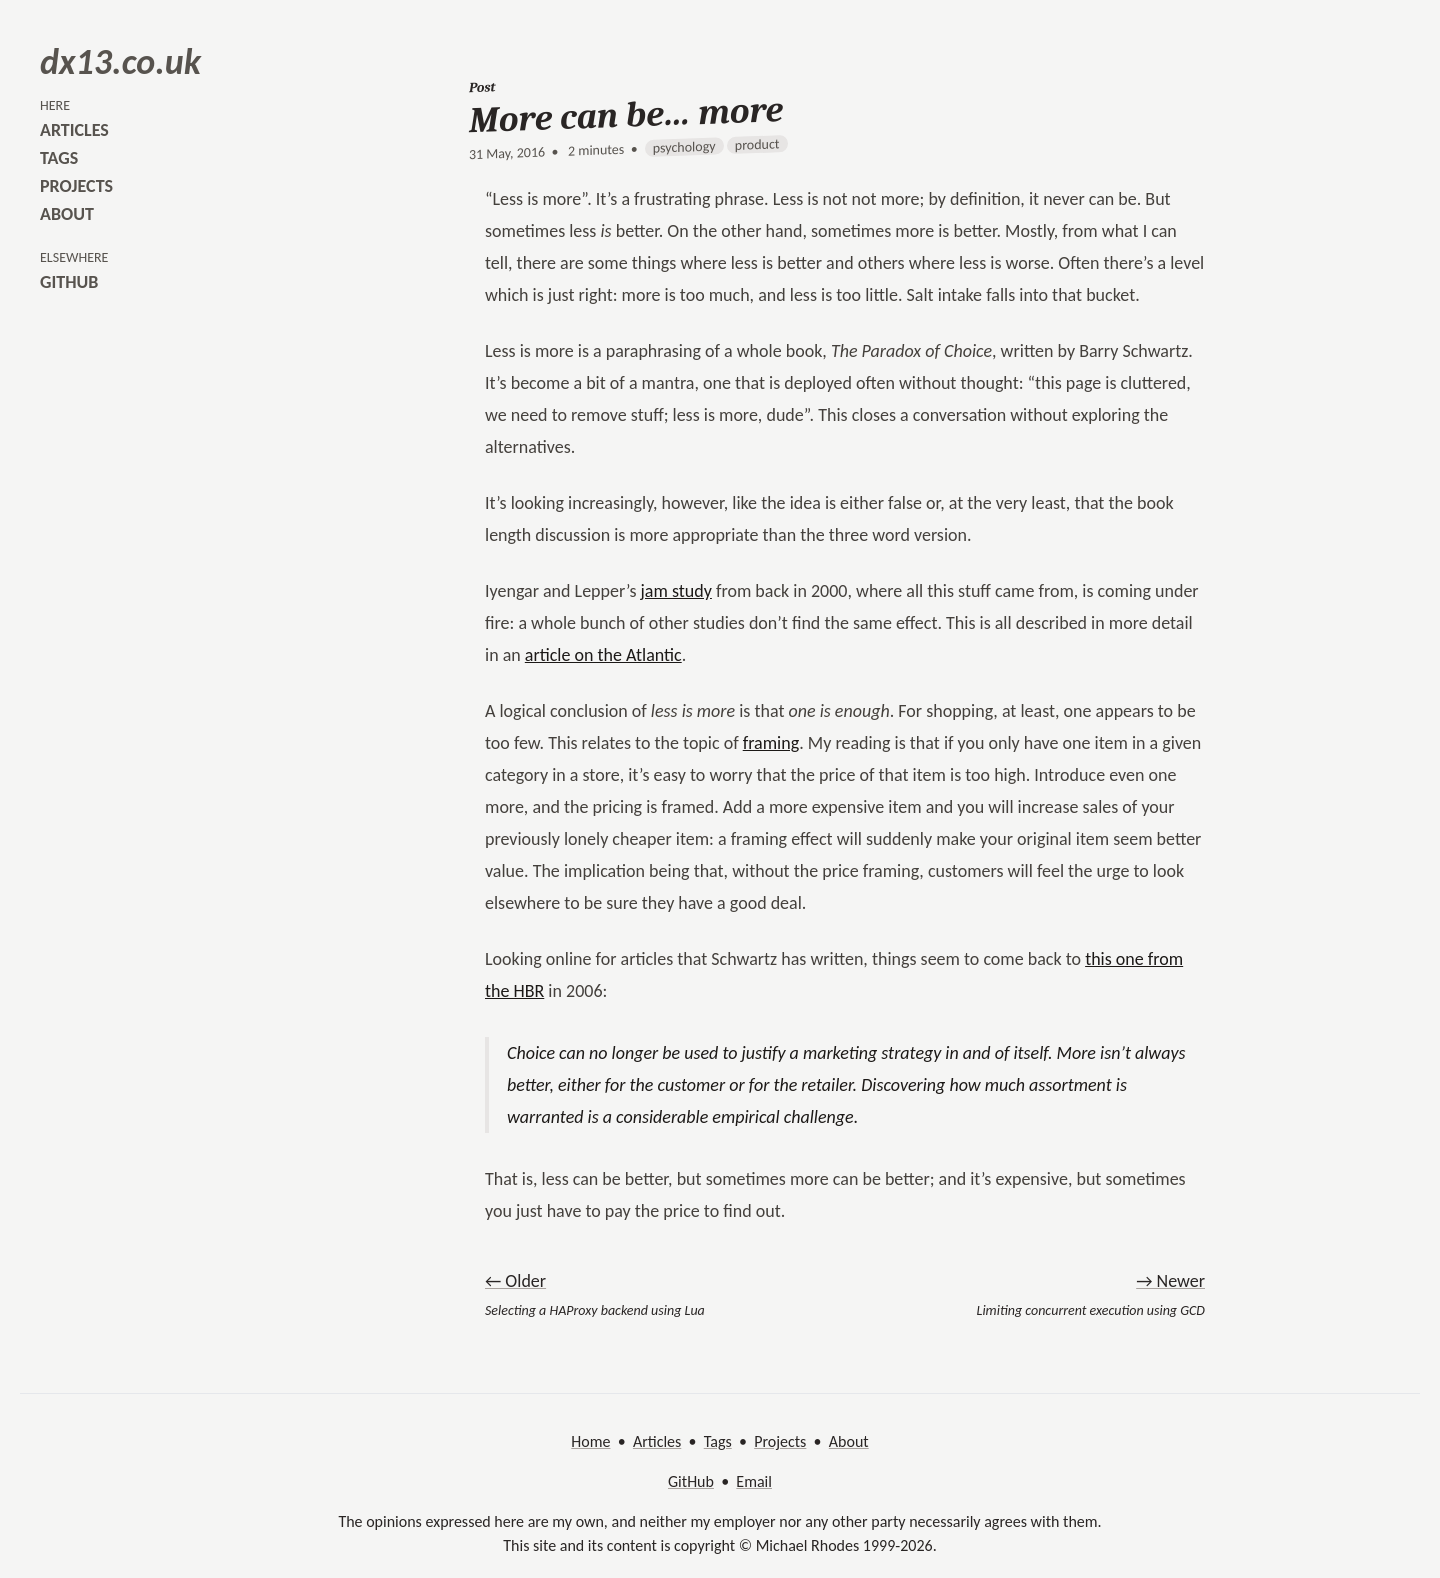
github (69, 282)
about (67, 214)
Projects (780, 1441)
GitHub (691, 1481)
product (757, 144)
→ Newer (1170, 1281)
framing (771, 743)
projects (76, 186)
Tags (718, 1441)
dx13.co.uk (120, 62)
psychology (684, 147)
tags (59, 158)
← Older (515, 1281)
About (849, 1441)
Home (590, 1441)
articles (74, 130)
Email (754, 1481)
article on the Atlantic (603, 655)
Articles (657, 1441)
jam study (676, 591)
